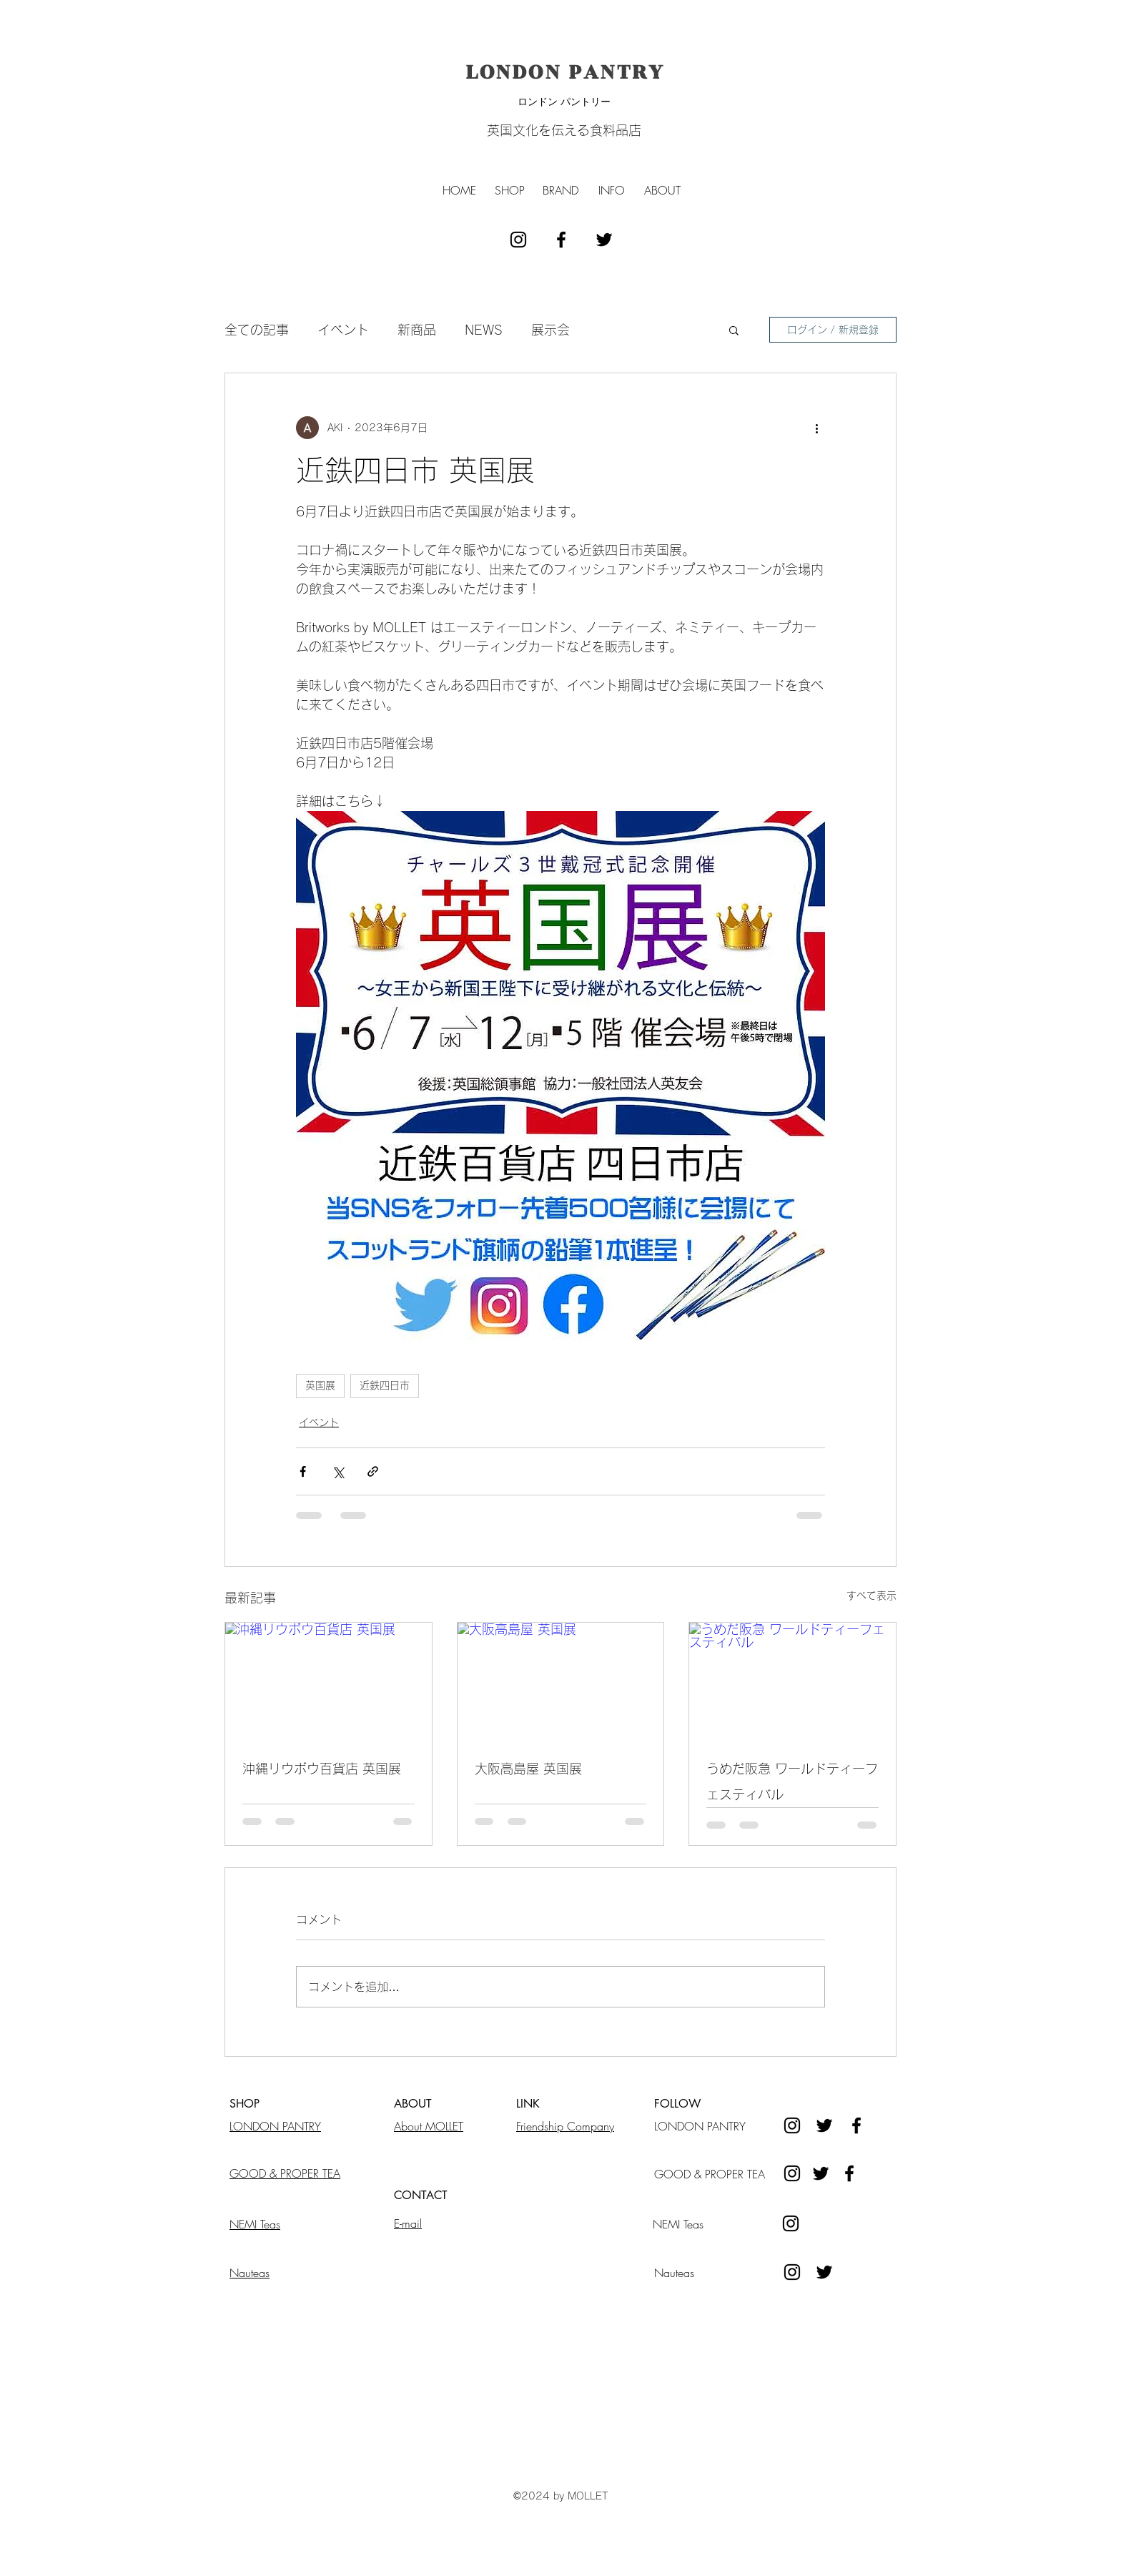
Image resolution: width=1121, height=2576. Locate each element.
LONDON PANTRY (565, 72)
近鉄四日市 (385, 1385)
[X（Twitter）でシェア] (338, 1471)
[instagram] (518, 239)
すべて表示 (871, 1596)
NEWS (484, 329)
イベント (343, 329)
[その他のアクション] (816, 427)
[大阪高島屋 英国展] (561, 1681)
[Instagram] (792, 2173)
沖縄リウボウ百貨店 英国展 (321, 1768)
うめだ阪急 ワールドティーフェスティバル (792, 1781)
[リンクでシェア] (373, 1471)
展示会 (550, 329)
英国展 (320, 1385)
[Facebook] (849, 2173)
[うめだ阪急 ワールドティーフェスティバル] (792, 1681)
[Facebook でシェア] (303, 1471)
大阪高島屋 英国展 (528, 1768)
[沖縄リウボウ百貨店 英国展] (328, 1681)
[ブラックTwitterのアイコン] (604, 239)
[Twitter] (820, 2173)
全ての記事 (256, 329)
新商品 (416, 329)
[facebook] (561, 239)
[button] (510, 190)
